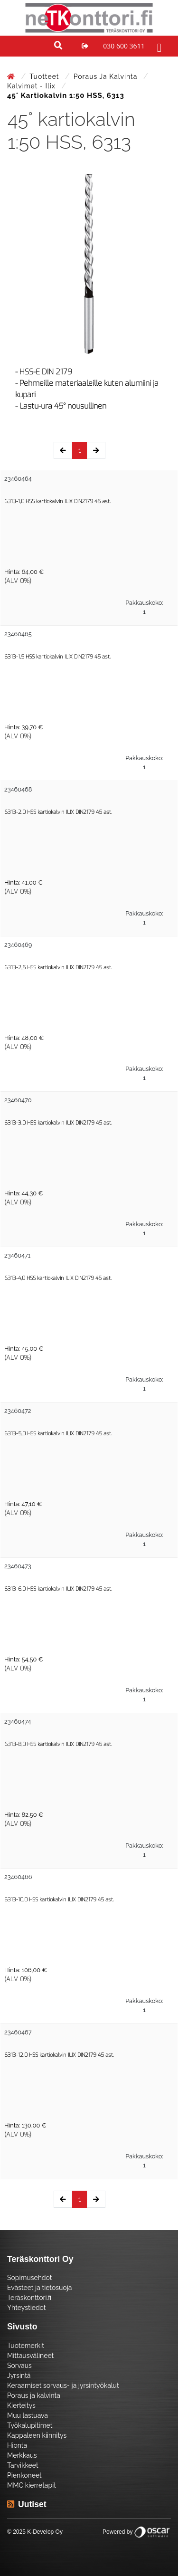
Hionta (17, 2445)
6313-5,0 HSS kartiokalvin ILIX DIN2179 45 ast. (58, 1433)
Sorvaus (19, 2365)
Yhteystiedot (26, 2307)
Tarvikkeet (22, 2465)
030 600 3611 (123, 45)
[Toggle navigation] (158, 46)
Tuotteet (45, 76)
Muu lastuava (27, 2415)
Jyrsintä (18, 2375)
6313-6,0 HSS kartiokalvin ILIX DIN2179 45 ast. (58, 1589)
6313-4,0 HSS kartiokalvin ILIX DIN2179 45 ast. (58, 1278)
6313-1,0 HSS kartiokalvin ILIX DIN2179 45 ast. (57, 501)
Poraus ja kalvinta (107, 76)
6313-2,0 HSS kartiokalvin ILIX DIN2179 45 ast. (58, 812)
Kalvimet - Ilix (32, 86)
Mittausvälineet (30, 2355)
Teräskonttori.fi (29, 2297)
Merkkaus (22, 2455)
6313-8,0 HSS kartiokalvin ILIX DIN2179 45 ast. (58, 1744)
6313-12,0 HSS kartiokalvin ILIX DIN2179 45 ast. (59, 2055)
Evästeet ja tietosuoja (39, 2287)
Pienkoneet (24, 2475)
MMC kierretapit (31, 2485)
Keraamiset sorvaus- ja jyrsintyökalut (63, 2385)
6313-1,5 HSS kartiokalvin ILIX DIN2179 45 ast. (57, 656)
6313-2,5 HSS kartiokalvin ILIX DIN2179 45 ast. (58, 967)
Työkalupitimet (29, 2425)
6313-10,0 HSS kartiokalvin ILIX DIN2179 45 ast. (59, 1899)
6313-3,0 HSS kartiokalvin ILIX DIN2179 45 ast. (58, 1122)
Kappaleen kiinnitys (36, 2435)
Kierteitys (21, 2405)
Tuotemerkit (25, 2345)
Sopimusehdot (29, 2277)
